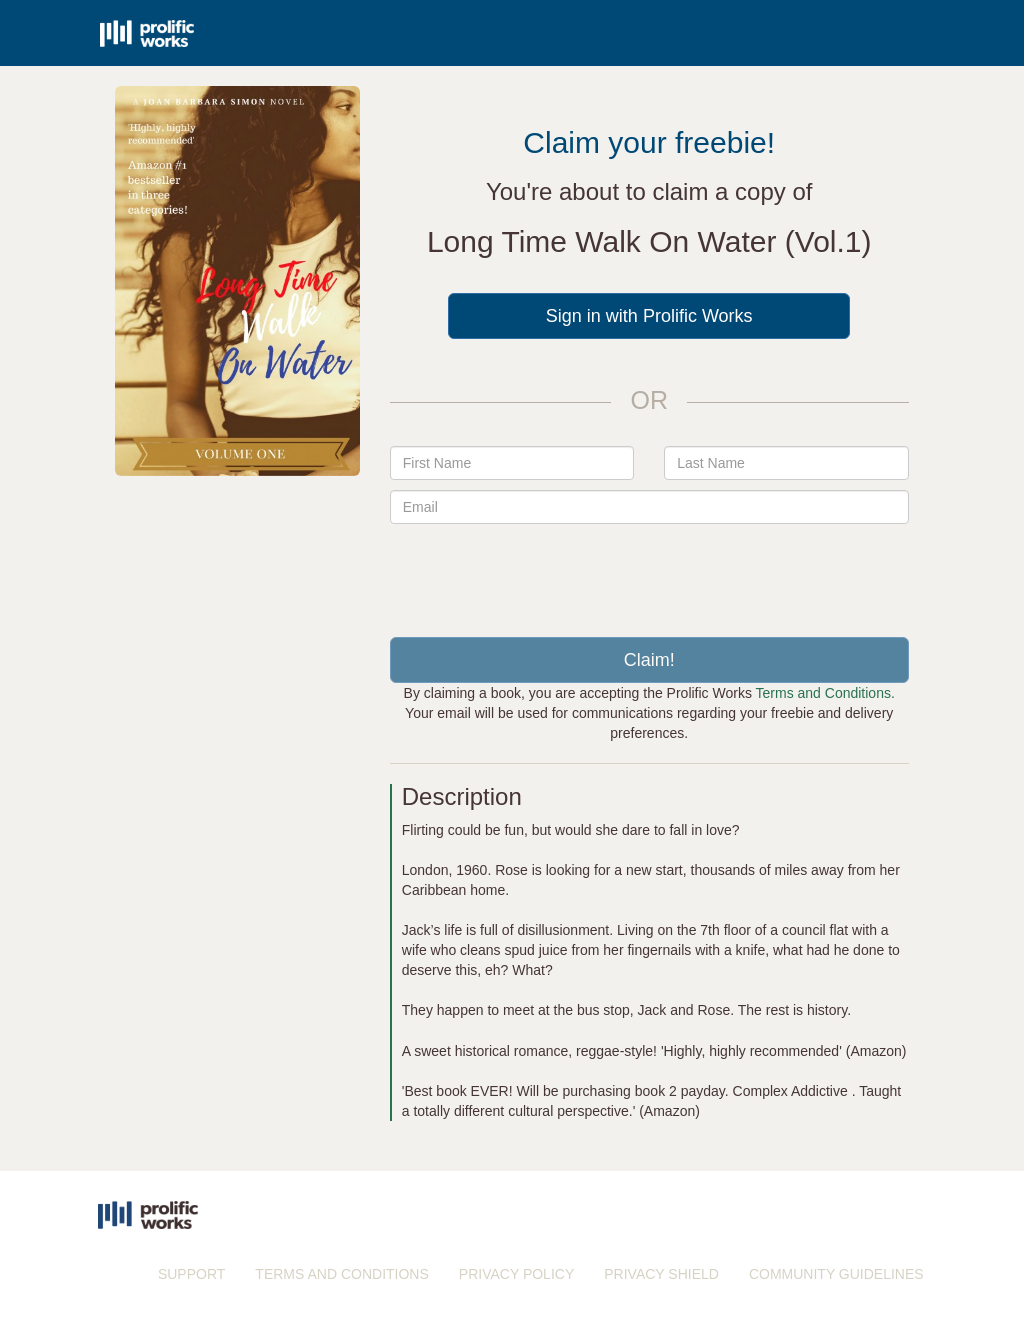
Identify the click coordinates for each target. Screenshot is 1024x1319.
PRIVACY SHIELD (661, 1274)
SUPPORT (191, 1274)
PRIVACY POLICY (516, 1274)
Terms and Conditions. (825, 693)
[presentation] (649, 573)
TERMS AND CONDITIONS (341, 1274)
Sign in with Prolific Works (649, 316)
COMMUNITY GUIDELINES (836, 1274)
